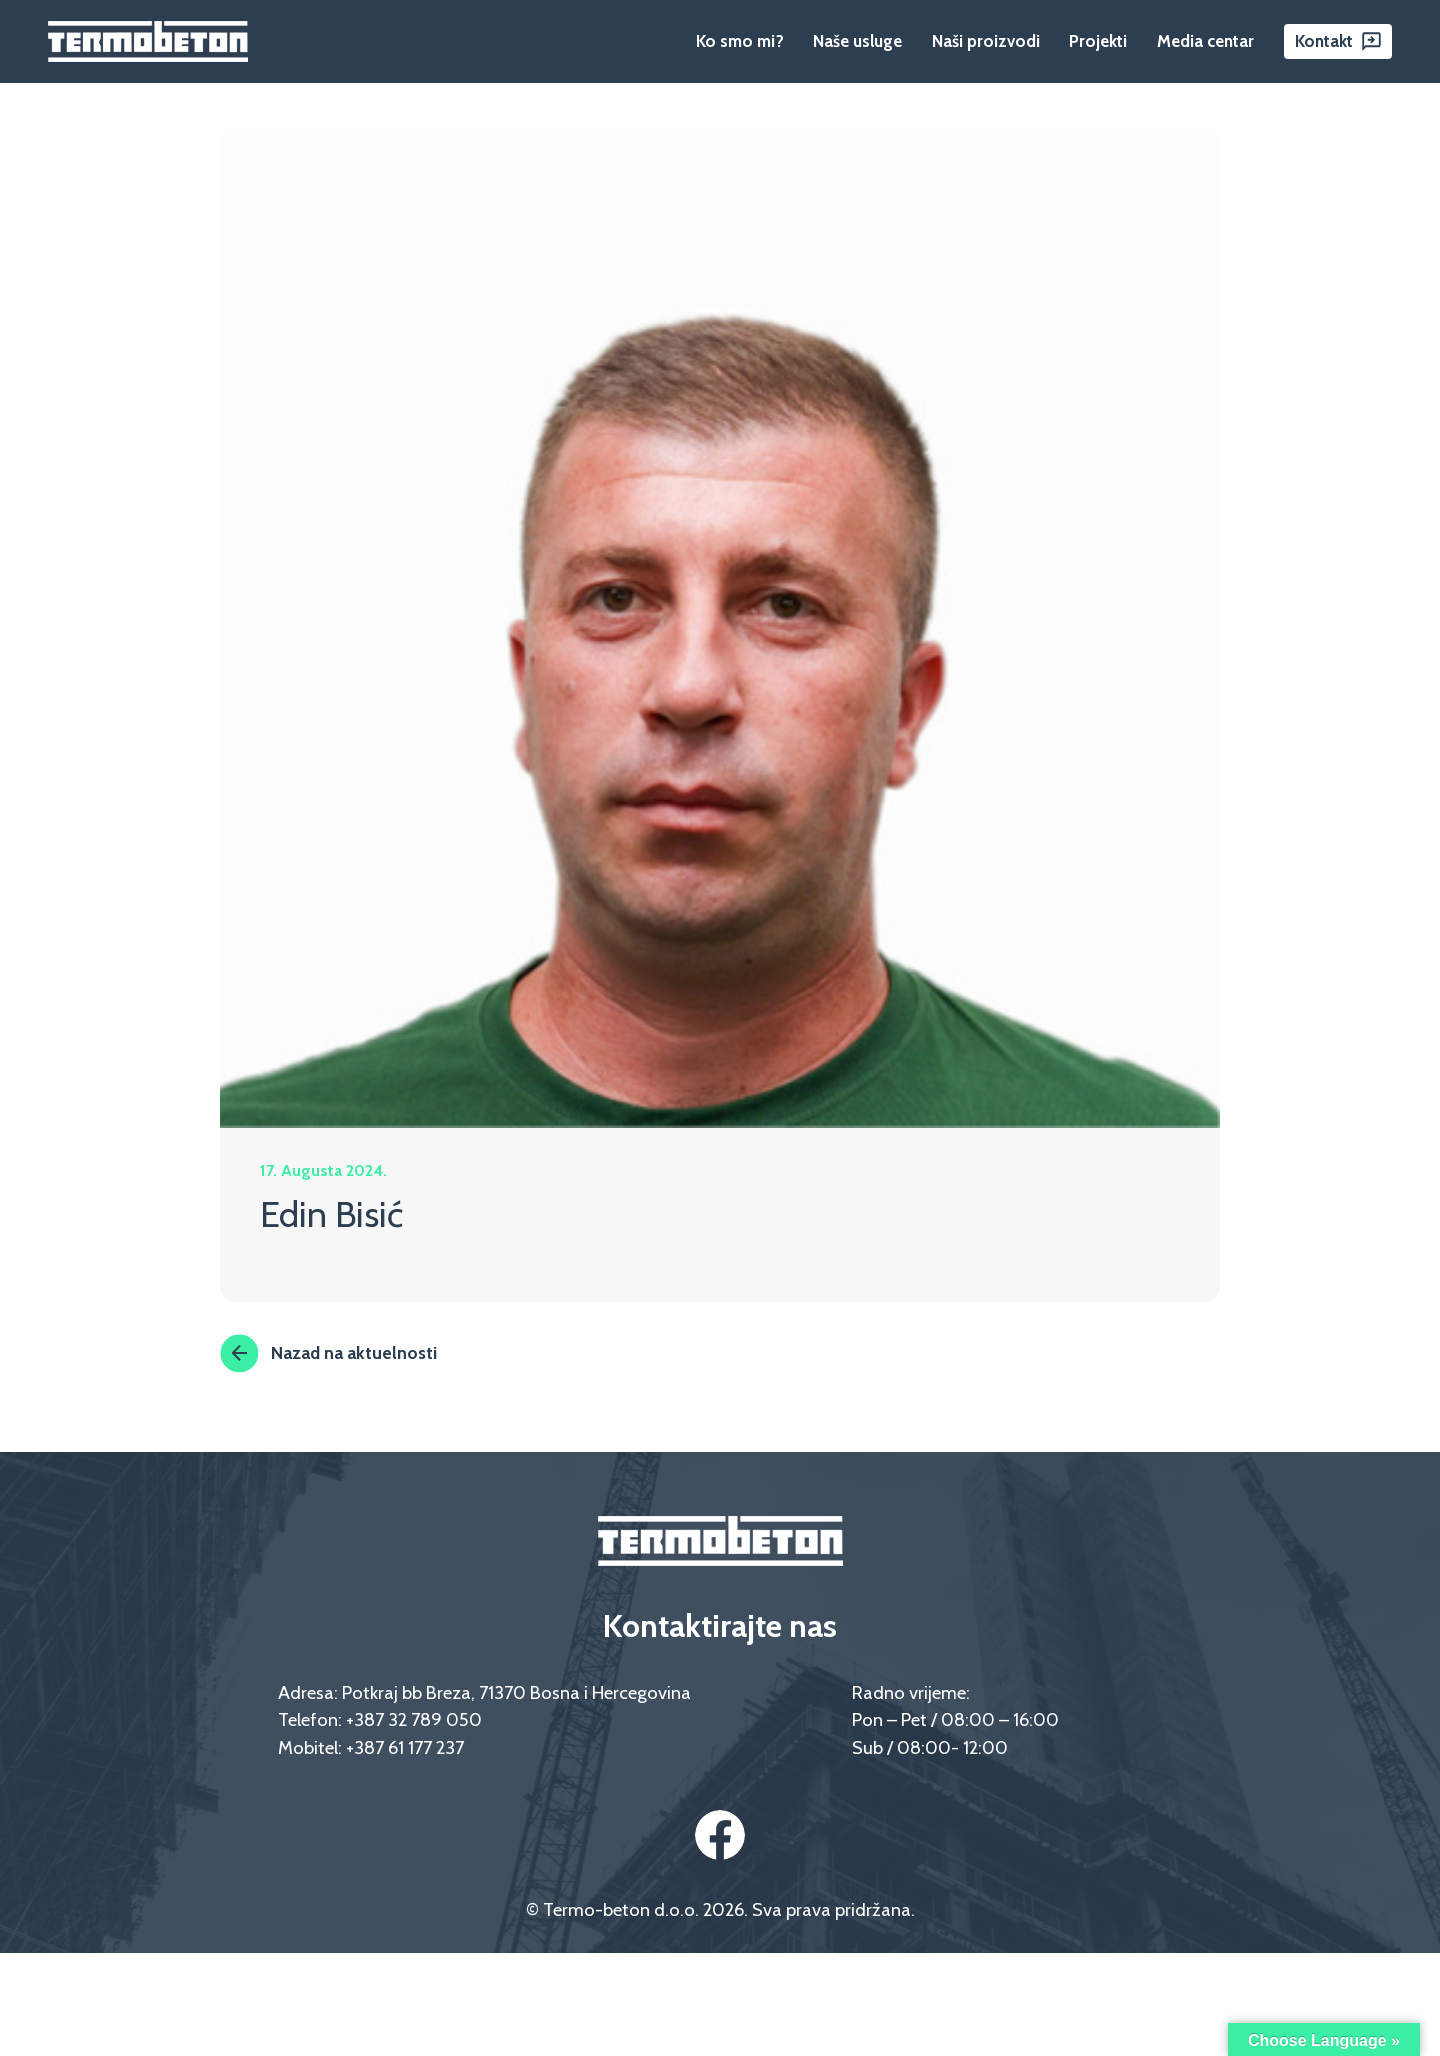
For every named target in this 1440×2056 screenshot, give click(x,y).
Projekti (1098, 41)
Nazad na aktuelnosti (328, 1353)
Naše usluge (857, 41)
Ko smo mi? (740, 41)
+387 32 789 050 (414, 1719)
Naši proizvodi (986, 41)
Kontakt (1324, 41)
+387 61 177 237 (405, 1747)
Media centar (1205, 41)
